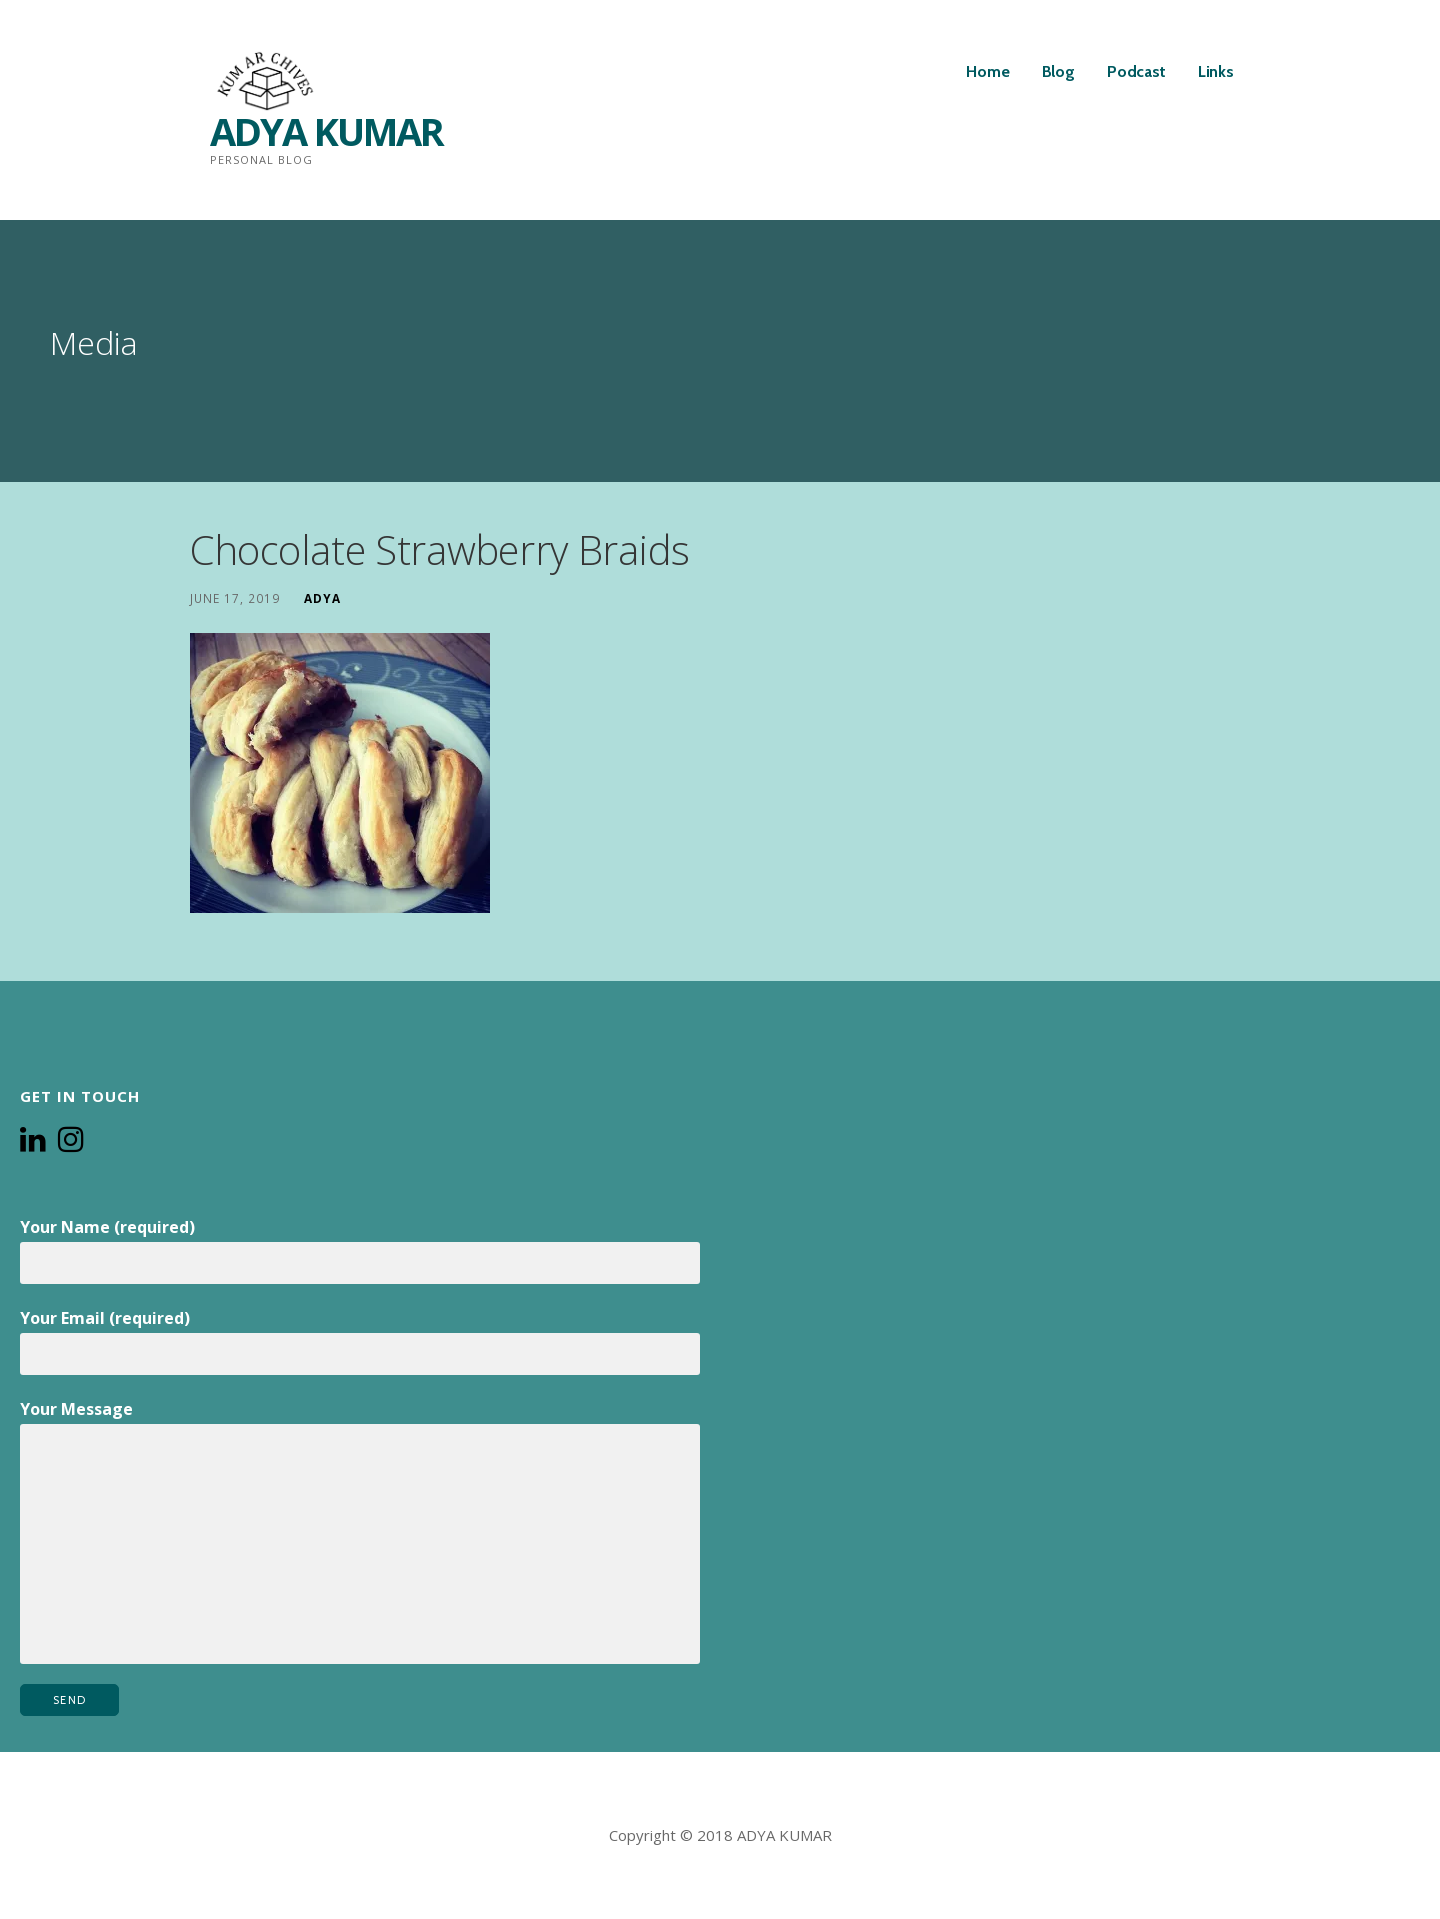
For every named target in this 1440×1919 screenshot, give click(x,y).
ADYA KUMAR (326, 131)
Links (1216, 71)
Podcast (1136, 71)
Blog (1058, 71)
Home (987, 71)
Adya (322, 598)
